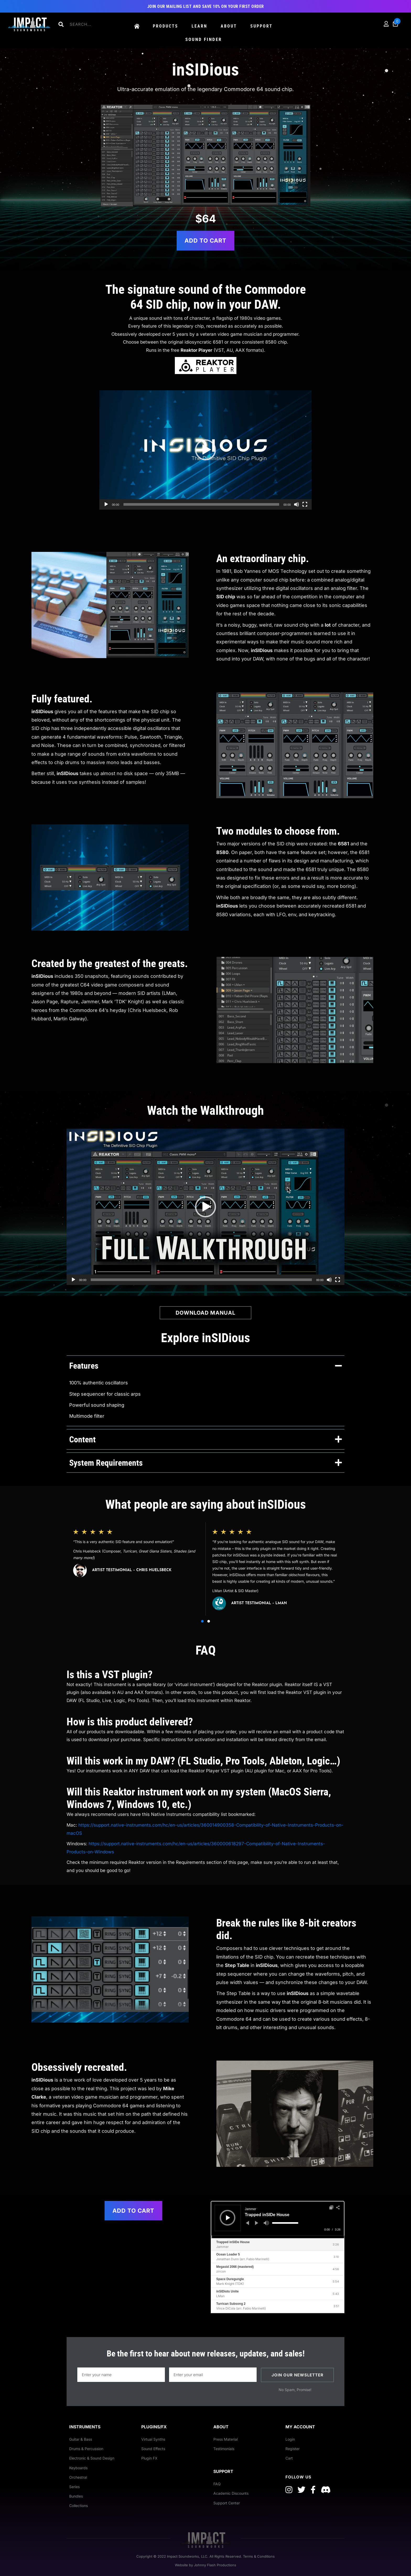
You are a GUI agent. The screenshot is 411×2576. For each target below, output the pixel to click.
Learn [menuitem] (199, 26)
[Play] (106, 504)
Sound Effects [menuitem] (153, 2448)
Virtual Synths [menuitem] (153, 2439)
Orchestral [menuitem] (78, 2477)
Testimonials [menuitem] (223, 2448)
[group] (136, 1568)
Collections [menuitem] (78, 2505)
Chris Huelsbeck (87, 1551)
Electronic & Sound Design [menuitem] (91, 2458)
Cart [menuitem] (289, 2458)
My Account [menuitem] (300, 2426)
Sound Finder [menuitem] (203, 39)
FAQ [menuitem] (217, 2484)
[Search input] (89, 24)
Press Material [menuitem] (225, 2439)
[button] (61, 24)
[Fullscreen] (304, 504)
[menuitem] (137, 27)
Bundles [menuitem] (76, 2496)
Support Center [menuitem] (226, 2503)
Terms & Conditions (259, 2556)
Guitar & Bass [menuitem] (80, 2439)
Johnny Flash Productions (215, 2565)
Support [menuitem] (261, 26)
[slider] (285, 2223)
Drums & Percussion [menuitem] (86, 2448)
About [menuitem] (229, 26)
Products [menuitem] (165, 26)
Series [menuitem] (74, 2486)
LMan (217, 1590)
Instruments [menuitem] (84, 2426)
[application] (205, 450)
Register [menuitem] (292, 2448)
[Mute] (296, 504)
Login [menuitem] (290, 2439)
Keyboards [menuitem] (78, 2468)
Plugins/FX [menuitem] (154, 2426)
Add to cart (205, 240)
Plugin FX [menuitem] (149, 2458)
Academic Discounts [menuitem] (230, 2493)
